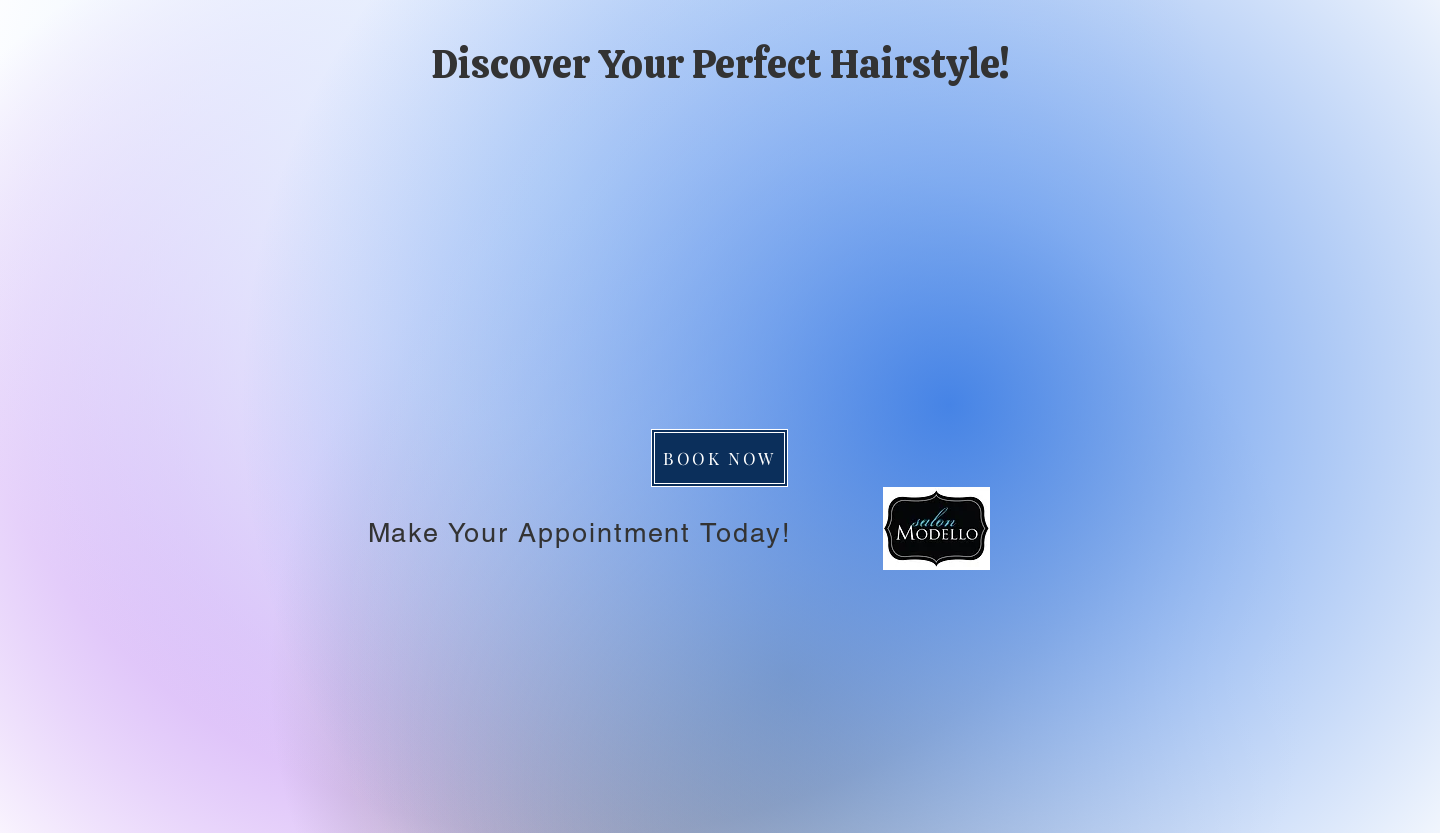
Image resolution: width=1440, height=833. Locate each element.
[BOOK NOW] (719, 458)
